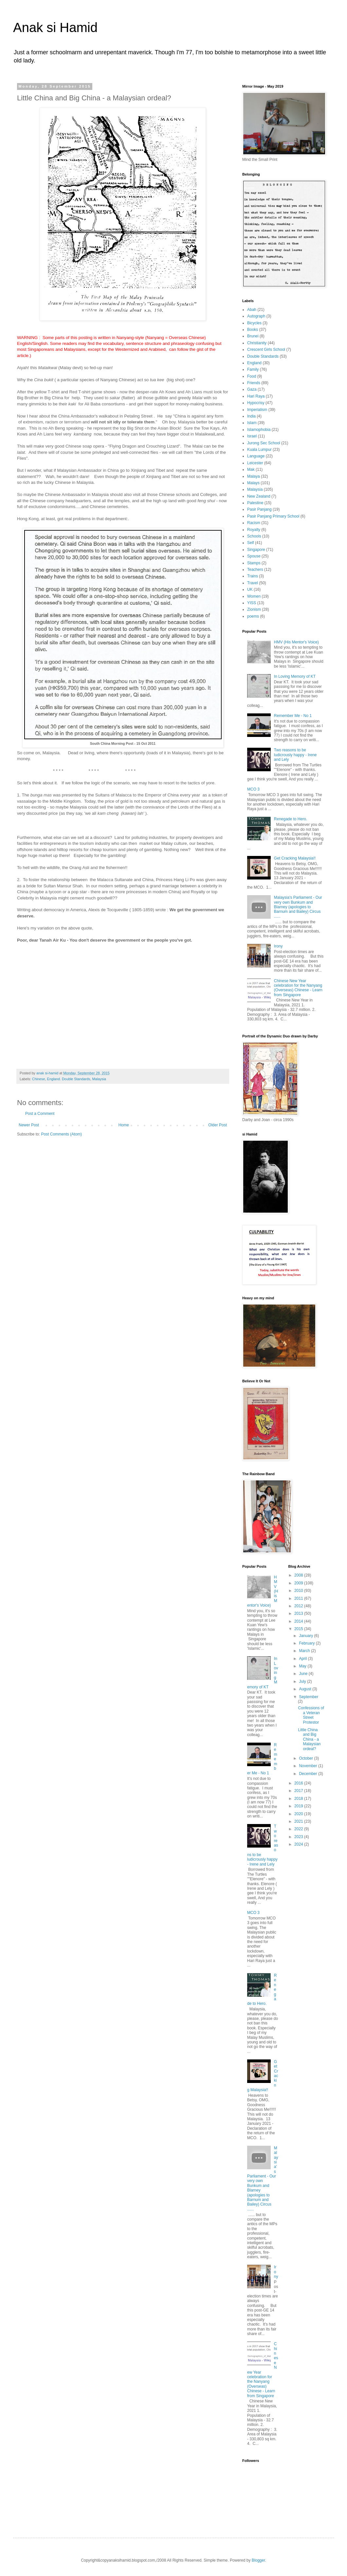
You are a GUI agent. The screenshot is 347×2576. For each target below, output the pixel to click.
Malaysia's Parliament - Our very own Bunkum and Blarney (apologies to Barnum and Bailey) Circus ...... (298, 907)
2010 (299, 1590)
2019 (299, 1806)
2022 (299, 1829)
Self (250, 542)
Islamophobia (258, 429)
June (303, 1673)
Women (254, 596)
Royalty (253, 529)
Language (256, 456)
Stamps (254, 563)
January (306, 1635)
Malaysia (99, 1079)
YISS (251, 603)
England (254, 363)
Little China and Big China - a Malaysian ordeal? (309, 1739)
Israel (252, 436)
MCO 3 (253, 789)
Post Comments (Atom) (61, 1134)
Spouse (254, 556)
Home (124, 1125)
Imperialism (257, 409)
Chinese (38, 1079)
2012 (299, 1606)
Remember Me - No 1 (293, 715)
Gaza (252, 389)
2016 (299, 1783)
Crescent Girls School (266, 349)
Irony (278, 946)
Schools (254, 536)
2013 (299, 1613)
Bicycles (254, 323)
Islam (252, 422)
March (305, 1650)
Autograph (256, 316)
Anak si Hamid (55, 27)
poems (253, 616)
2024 (299, 1844)
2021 (299, 1821)
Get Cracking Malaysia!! (295, 858)
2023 (299, 1836)
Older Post (217, 1125)
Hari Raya (256, 396)
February (307, 1643)
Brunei (253, 336)
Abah (251, 309)
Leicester (255, 463)
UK (250, 589)
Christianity (256, 343)
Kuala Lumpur (259, 449)
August (305, 1689)
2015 (299, 1629)
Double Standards (263, 356)
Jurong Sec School (263, 443)
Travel (252, 583)
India (251, 416)
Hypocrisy (256, 403)
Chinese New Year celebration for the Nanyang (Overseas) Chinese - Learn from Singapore (298, 988)
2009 (299, 1583)
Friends (253, 383)
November (308, 1766)
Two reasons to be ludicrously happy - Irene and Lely (295, 755)
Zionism (254, 609)
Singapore (256, 549)
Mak (251, 469)
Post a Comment (39, 1113)
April (303, 1658)
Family (253, 369)
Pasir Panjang (259, 509)
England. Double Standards (68, 1079)
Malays (253, 483)
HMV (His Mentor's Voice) (296, 642)
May (303, 1666)
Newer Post (29, 1125)
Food (251, 376)
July (303, 1681)
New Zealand (258, 496)
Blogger (258, 2560)
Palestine (255, 503)
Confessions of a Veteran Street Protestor (311, 1715)
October (306, 1758)
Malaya (253, 476)
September (308, 1697)
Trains (252, 576)
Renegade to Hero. (290, 819)
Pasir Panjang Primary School (273, 516)
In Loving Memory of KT (295, 676)
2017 (299, 1790)
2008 (299, 1575)
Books (252, 329)
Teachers (255, 569)
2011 (299, 1598)
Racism (253, 522)
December (308, 1773)
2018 (299, 1798)
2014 (299, 1621)
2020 (299, 1814)
